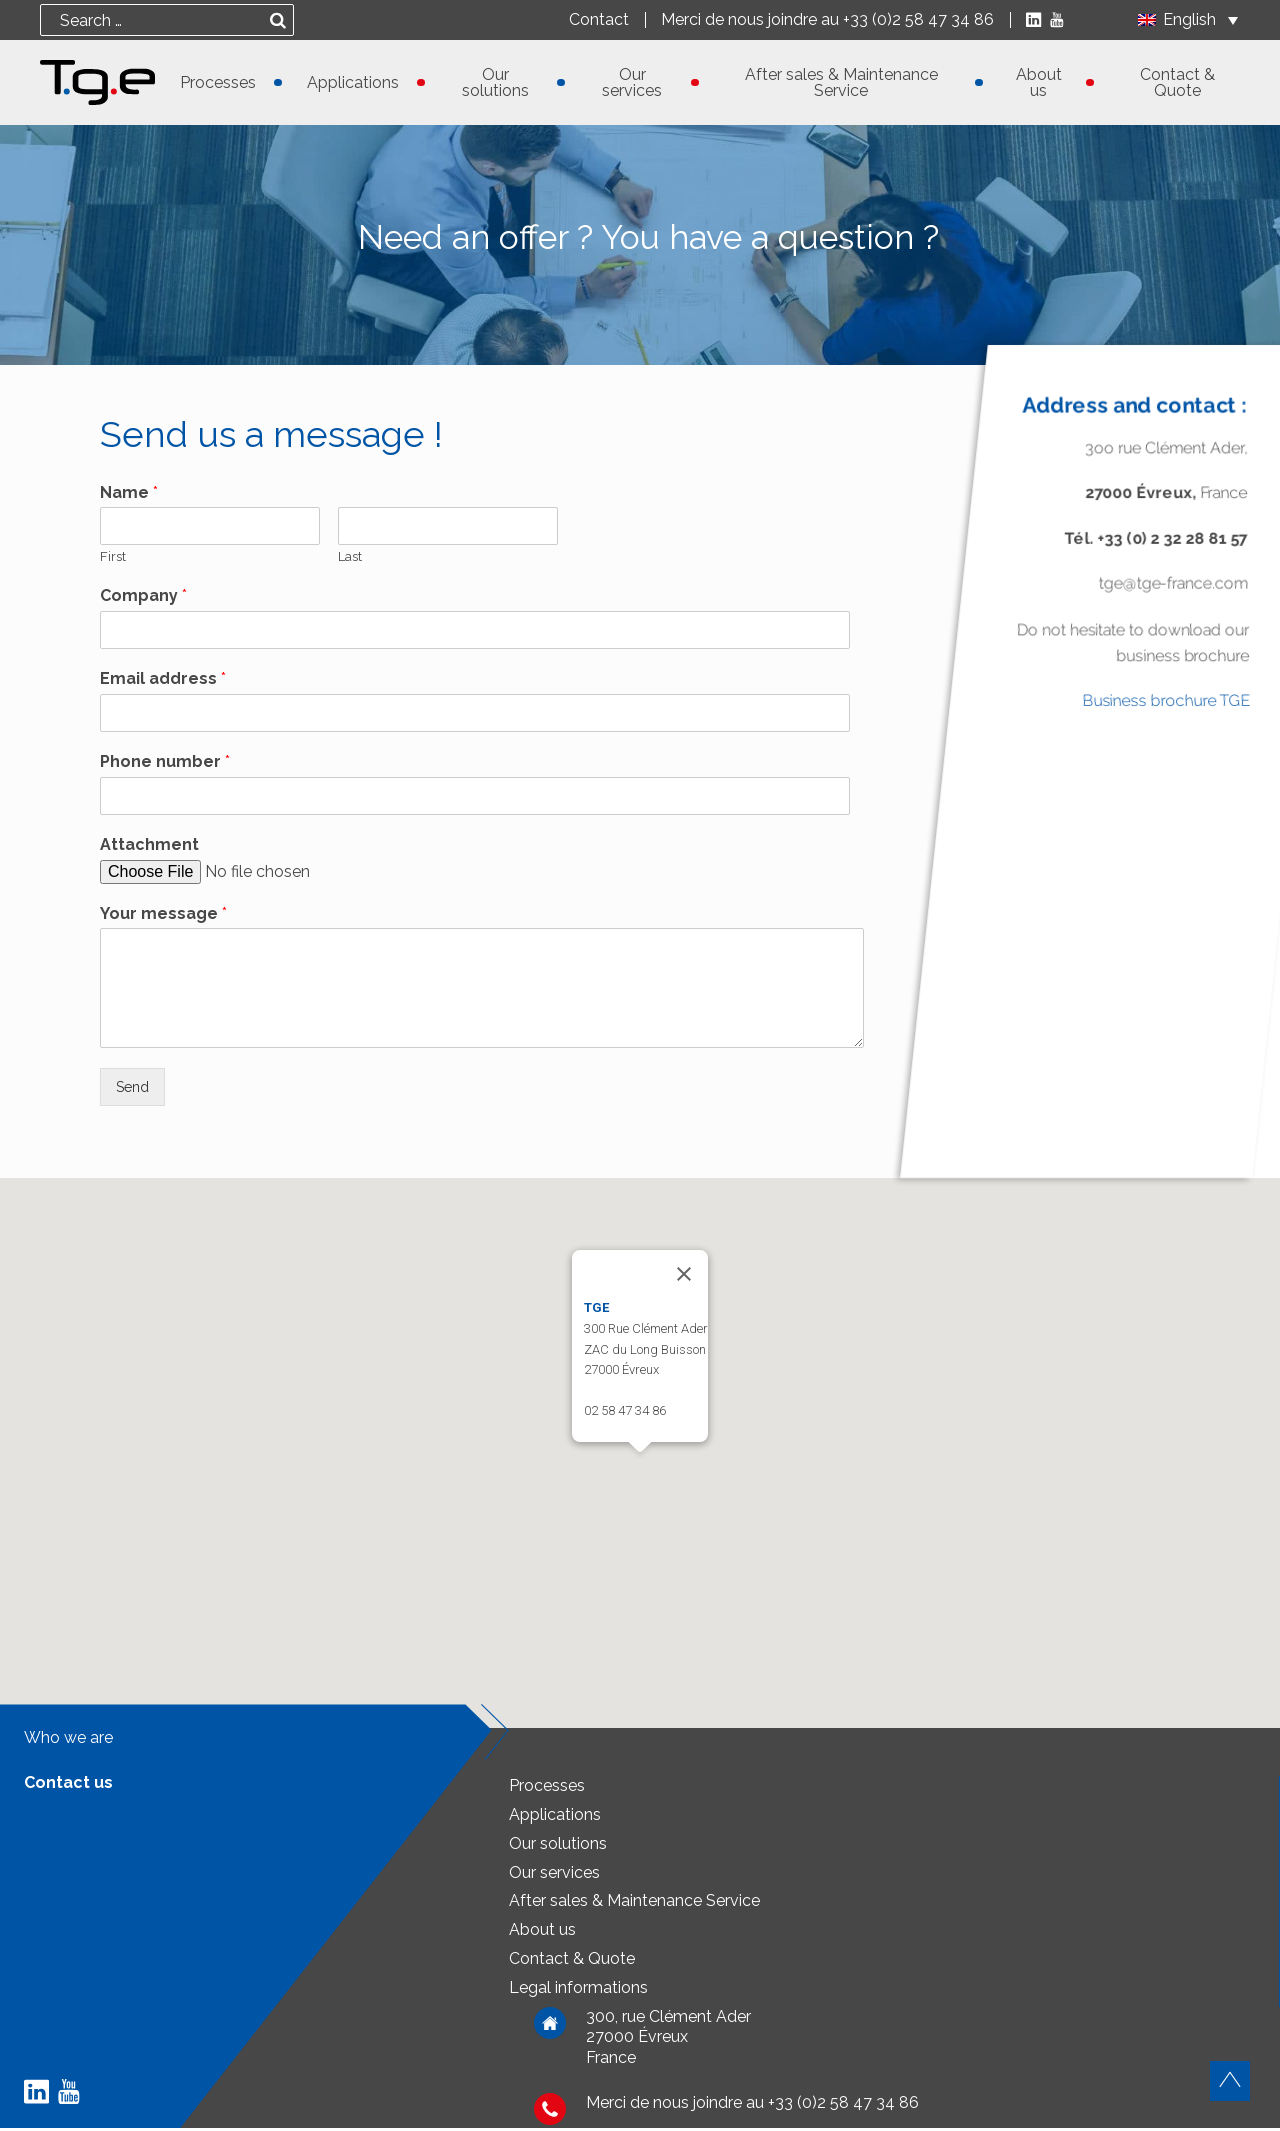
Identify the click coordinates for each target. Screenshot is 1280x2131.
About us (1039, 82)
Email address (163, 678)
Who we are (68, 1740)
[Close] (684, 1277)
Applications (353, 82)
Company (143, 595)
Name (129, 492)
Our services (632, 82)
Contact (595, 20)
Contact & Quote (1177, 82)
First (113, 556)
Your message (163, 913)
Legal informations (578, 1990)
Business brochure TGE (1166, 701)
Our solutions (495, 82)
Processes (218, 82)
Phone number (165, 761)
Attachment (149, 844)
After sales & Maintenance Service (841, 82)
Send (135, 1088)
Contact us (68, 1785)
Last (350, 556)
